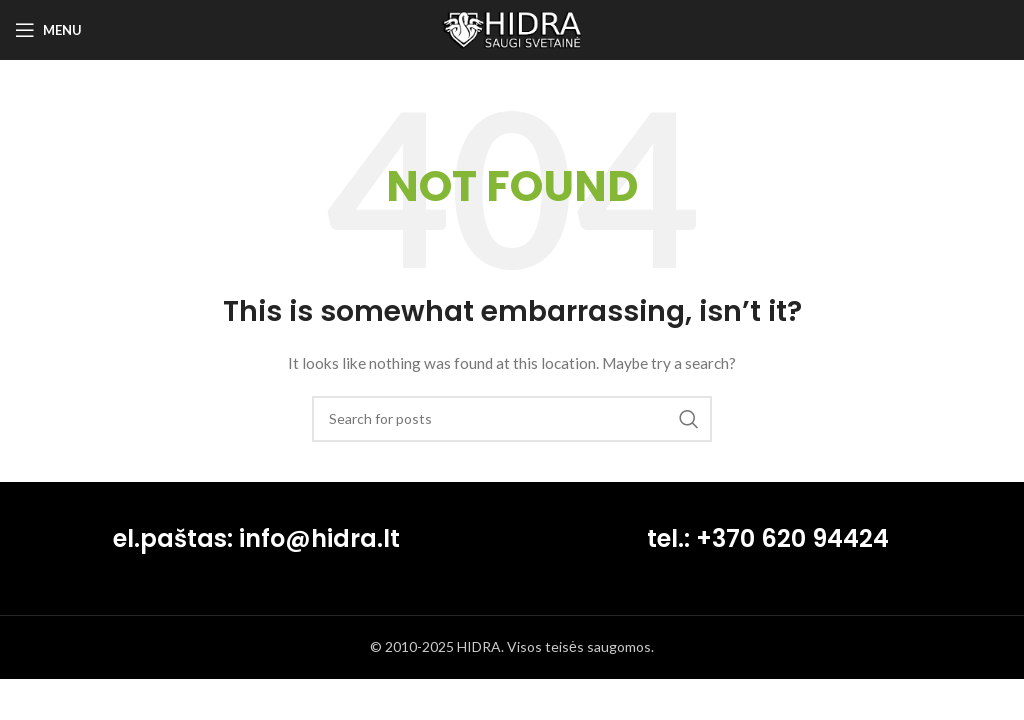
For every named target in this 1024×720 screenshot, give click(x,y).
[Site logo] (512, 28)
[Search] (512, 419)
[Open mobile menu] (48, 30)
